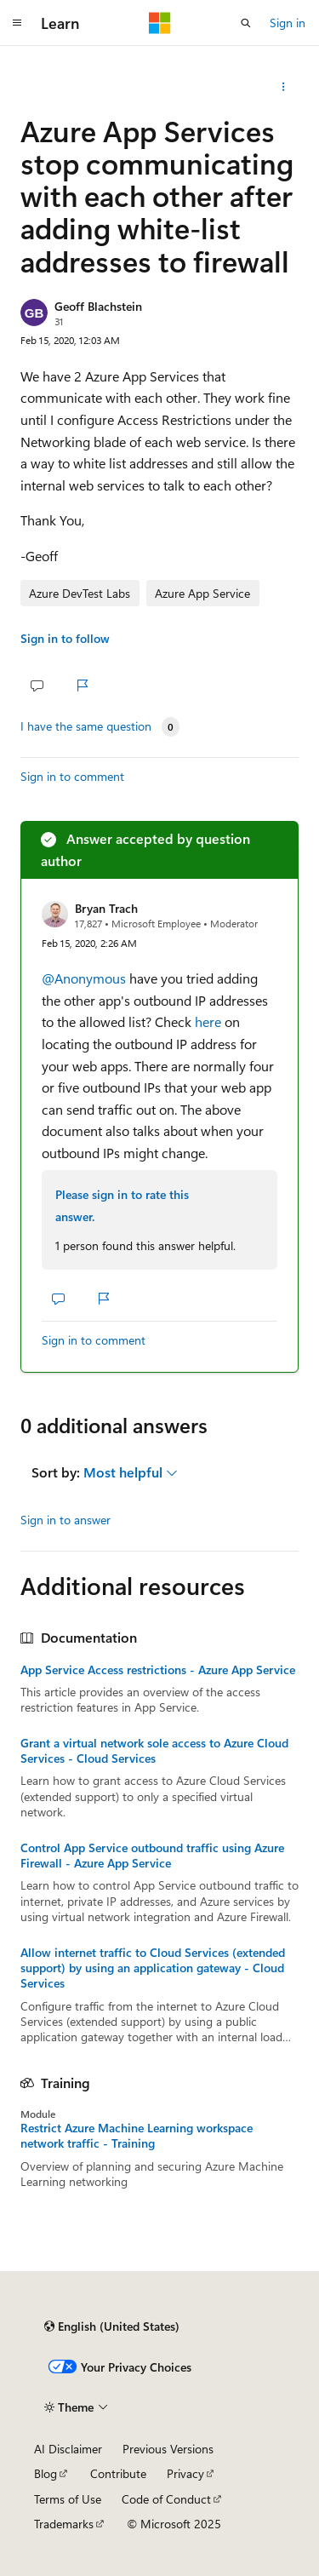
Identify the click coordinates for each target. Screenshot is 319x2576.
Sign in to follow (65, 638)
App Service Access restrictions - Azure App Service (157, 1670)
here (208, 1021)
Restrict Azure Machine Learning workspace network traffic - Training (136, 2135)
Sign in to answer (65, 1520)
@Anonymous (85, 978)
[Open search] (246, 23)
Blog (45, 2473)
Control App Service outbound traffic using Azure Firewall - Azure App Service (152, 1855)
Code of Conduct (166, 2499)
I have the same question (85, 726)
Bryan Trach (106, 908)
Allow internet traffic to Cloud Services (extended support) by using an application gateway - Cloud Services (152, 1968)
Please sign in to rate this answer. (122, 1205)
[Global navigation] (17, 23)
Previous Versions (168, 2449)
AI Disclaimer (68, 2449)
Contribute (118, 2473)
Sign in (287, 22)
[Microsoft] (160, 23)
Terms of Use (67, 2499)
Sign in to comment (72, 776)
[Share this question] (284, 86)
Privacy (185, 2473)
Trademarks (64, 2524)
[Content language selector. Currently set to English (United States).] (112, 2326)
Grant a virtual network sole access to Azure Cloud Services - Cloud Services (154, 1751)
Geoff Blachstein (98, 306)
